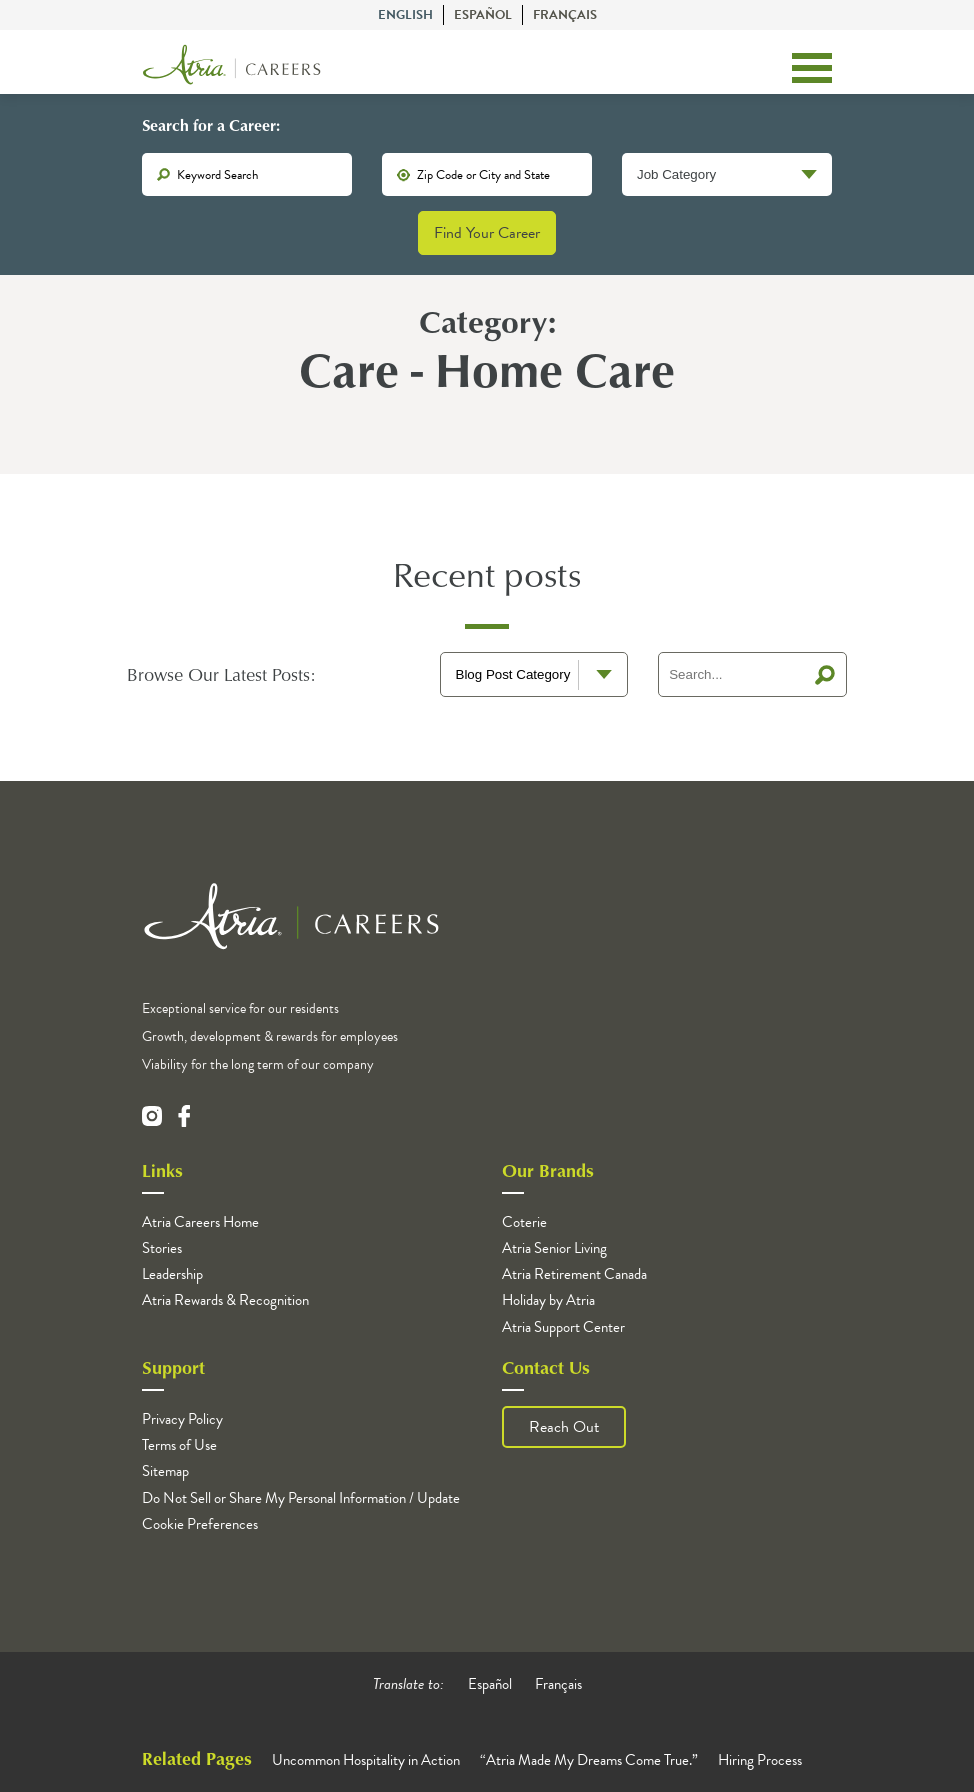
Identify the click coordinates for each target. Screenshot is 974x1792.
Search (825, 675)
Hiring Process (760, 1760)
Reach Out (564, 1427)
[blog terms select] (534, 674)
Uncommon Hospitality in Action (366, 1760)
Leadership (172, 1274)
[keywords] (247, 174)
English (405, 15)
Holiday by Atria (548, 1300)
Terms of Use (179, 1445)
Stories (162, 1248)
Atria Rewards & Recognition (225, 1300)
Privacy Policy (182, 1419)
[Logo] (232, 68)
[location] (487, 174)
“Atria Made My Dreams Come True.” (589, 1760)
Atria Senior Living (554, 1248)
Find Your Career (487, 233)
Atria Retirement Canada (574, 1274)
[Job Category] (727, 174)
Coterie (524, 1222)
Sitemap (165, 1471)
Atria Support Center (563, 1327)
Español (483, 15)
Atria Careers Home (200, 1222)
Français (565, 15)
